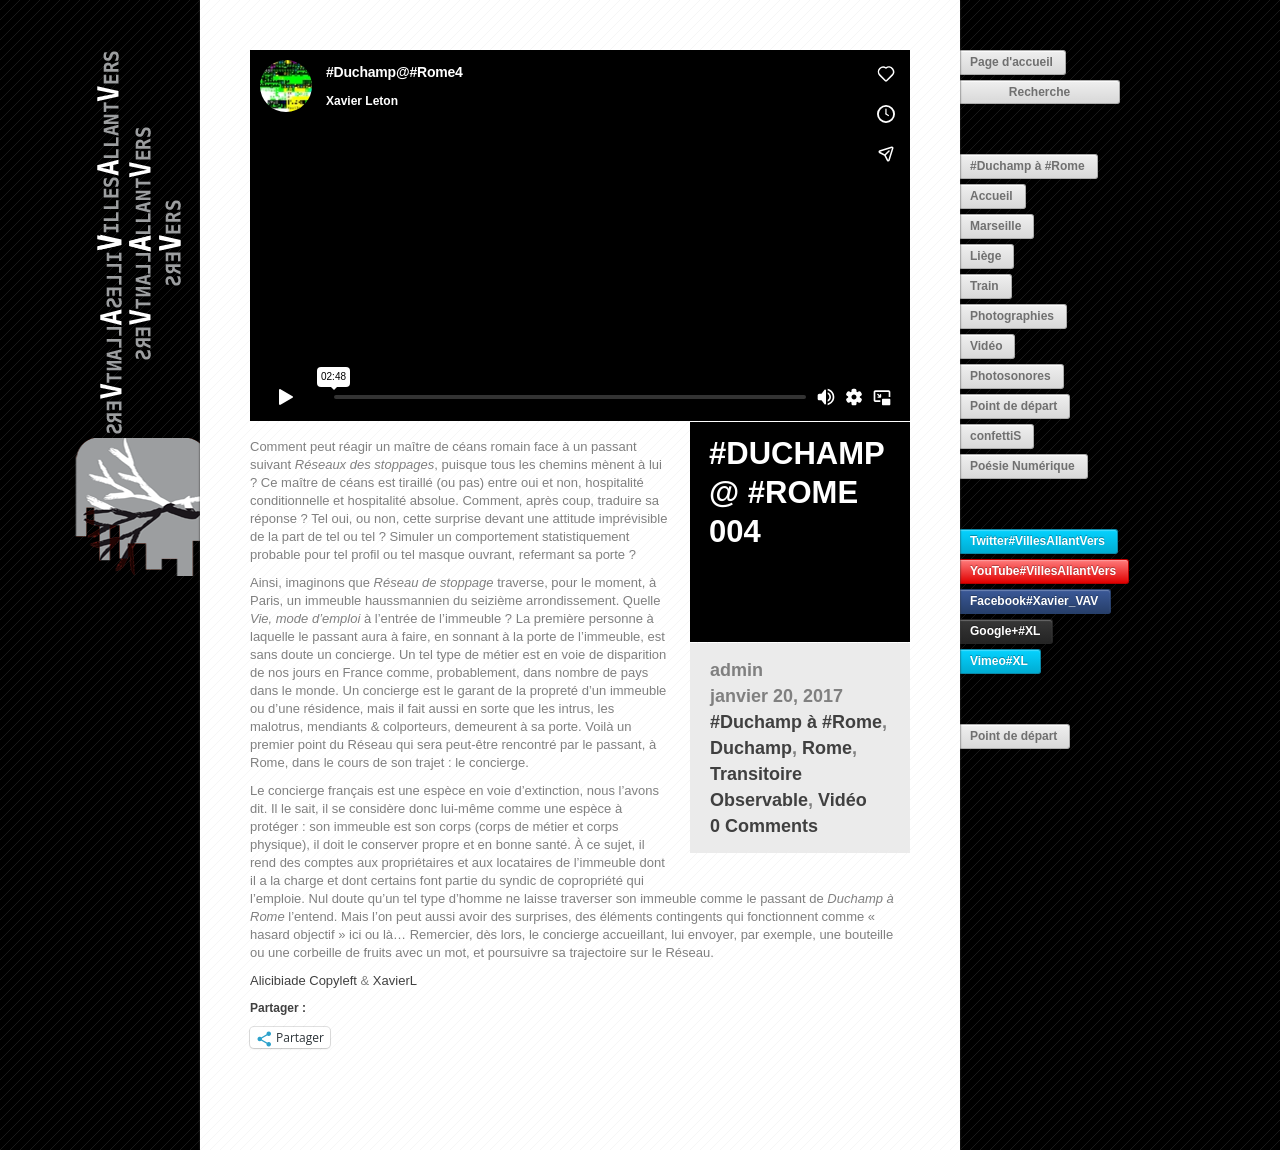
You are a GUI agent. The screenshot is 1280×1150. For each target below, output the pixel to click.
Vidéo (986, 346)
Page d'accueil (1011, 62)
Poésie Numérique (1022, 466)
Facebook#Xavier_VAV (1034, 601)
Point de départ (1013, 406)
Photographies (1012, 316)
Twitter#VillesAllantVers (1037, 541)
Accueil (991, 196)
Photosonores (1010, 376)
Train (984, 286)
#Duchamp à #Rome (1027, 166)
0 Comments (764, 826)
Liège (985, 256)
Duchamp (751, 748)
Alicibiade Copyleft (303, 980)
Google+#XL (1005, 631)
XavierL (395, 980)
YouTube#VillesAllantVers (1043, 571)
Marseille (995, 226)
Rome (827, 748)
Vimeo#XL (999, 661)
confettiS (995, 436)
